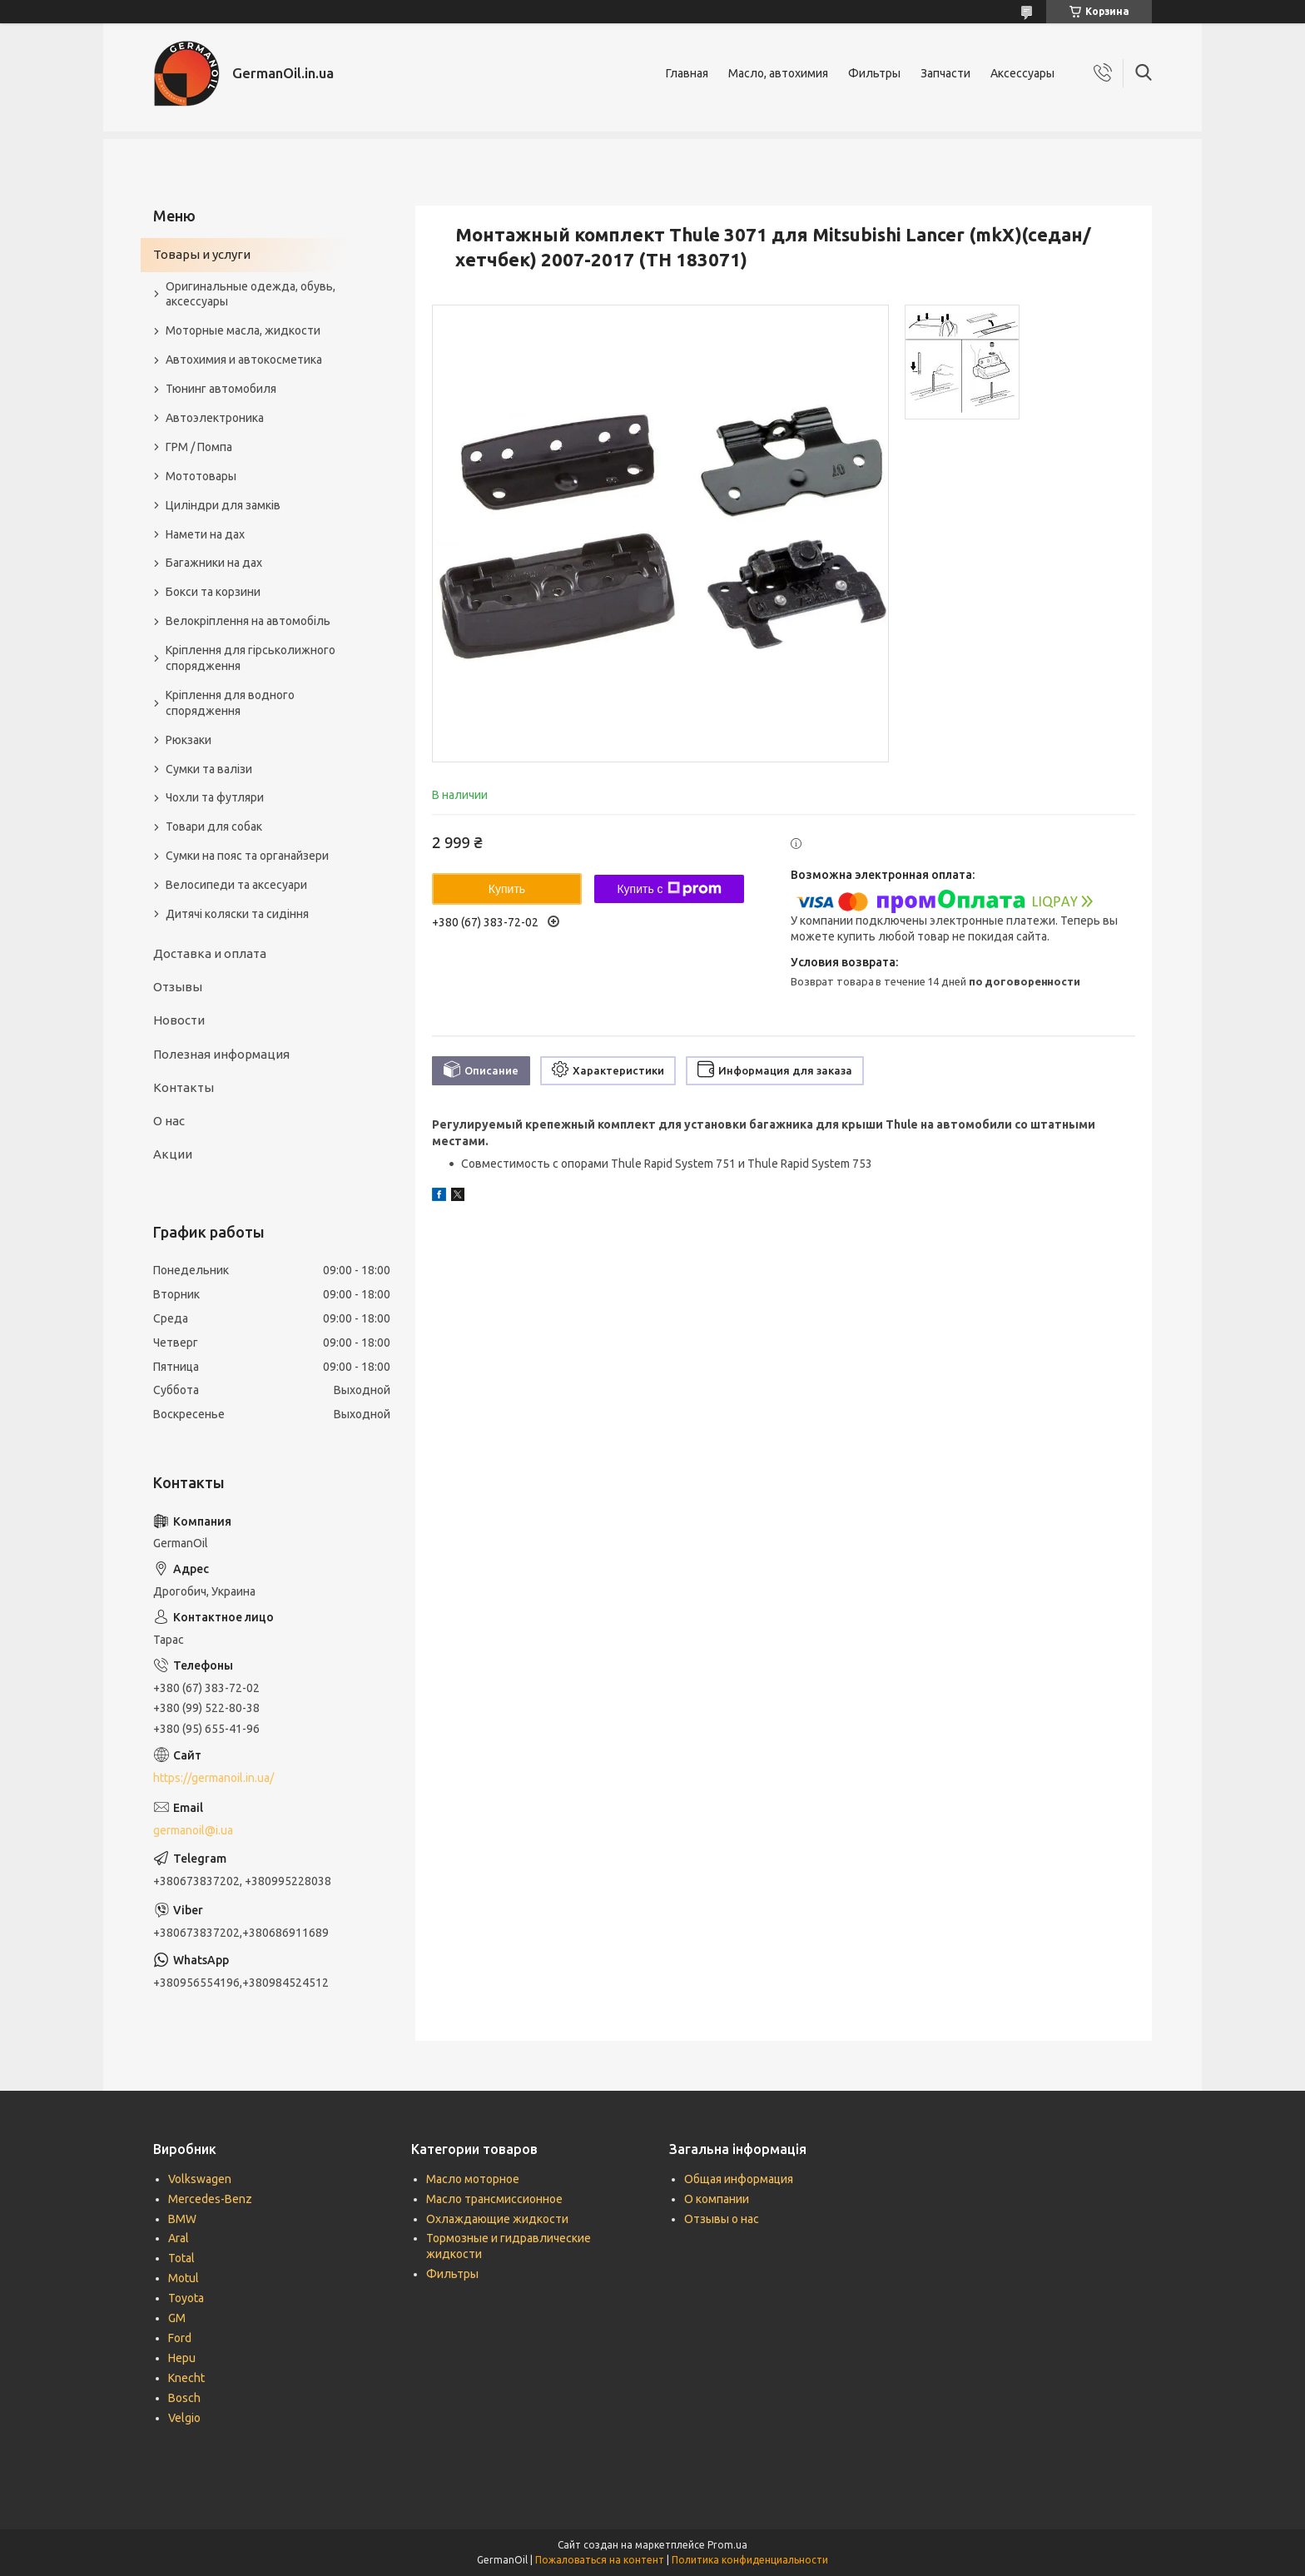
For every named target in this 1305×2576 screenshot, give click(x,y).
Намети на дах (205, 534)
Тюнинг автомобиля (221, 388)
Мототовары (201, 476)
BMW (182, 2219)
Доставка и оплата (209, 953)
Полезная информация (221, 1054)
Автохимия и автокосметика (244, 359)
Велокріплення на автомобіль (248, 621)
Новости (179, 1020)
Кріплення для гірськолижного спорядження (250, 658)
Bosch (184, 2398)
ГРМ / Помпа (199, 447)
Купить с (669, 888)
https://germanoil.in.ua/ (213, 1777)
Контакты (183, 1087)
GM (177, 2318)
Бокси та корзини (213, 591)
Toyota (186, 2298)
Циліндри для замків (223, 505)
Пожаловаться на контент (599, 2559)
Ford (179, 2338)
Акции (172, 1154)
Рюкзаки (188, 740)
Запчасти (945, 73)
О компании (716, 2199)
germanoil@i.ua (193, 1830)
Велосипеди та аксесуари (236, 884)
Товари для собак (214, 826)
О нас (169, 1121)
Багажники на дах (214, 562)
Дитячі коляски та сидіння (237, 914)
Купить (507, 889)
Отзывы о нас (721, 2219)
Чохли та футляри (215, 797)
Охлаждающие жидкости (497, 2219)
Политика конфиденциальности (750, 2559)
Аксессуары (1022, 73)
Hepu (182, 2358)
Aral (178, 2238)
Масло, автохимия (778, 73)
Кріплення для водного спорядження (230, 702)
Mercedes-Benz (210, 2199)
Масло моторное (472, 2179)
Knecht (186, 2378)
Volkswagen (199, 2179)
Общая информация (738, 2179)
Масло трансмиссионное (494, 2199)
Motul (183, 2278)
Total (181, 2258)
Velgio (184, 2418)
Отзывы (177, 987)
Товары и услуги (202, 254)
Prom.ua (727, 2544)
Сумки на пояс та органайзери (247, 855)
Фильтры (874, 73)
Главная (687, 73)
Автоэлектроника (215, 417)
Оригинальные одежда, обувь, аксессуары (250, 294)
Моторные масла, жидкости (243, 330)
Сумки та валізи (209, 769)
